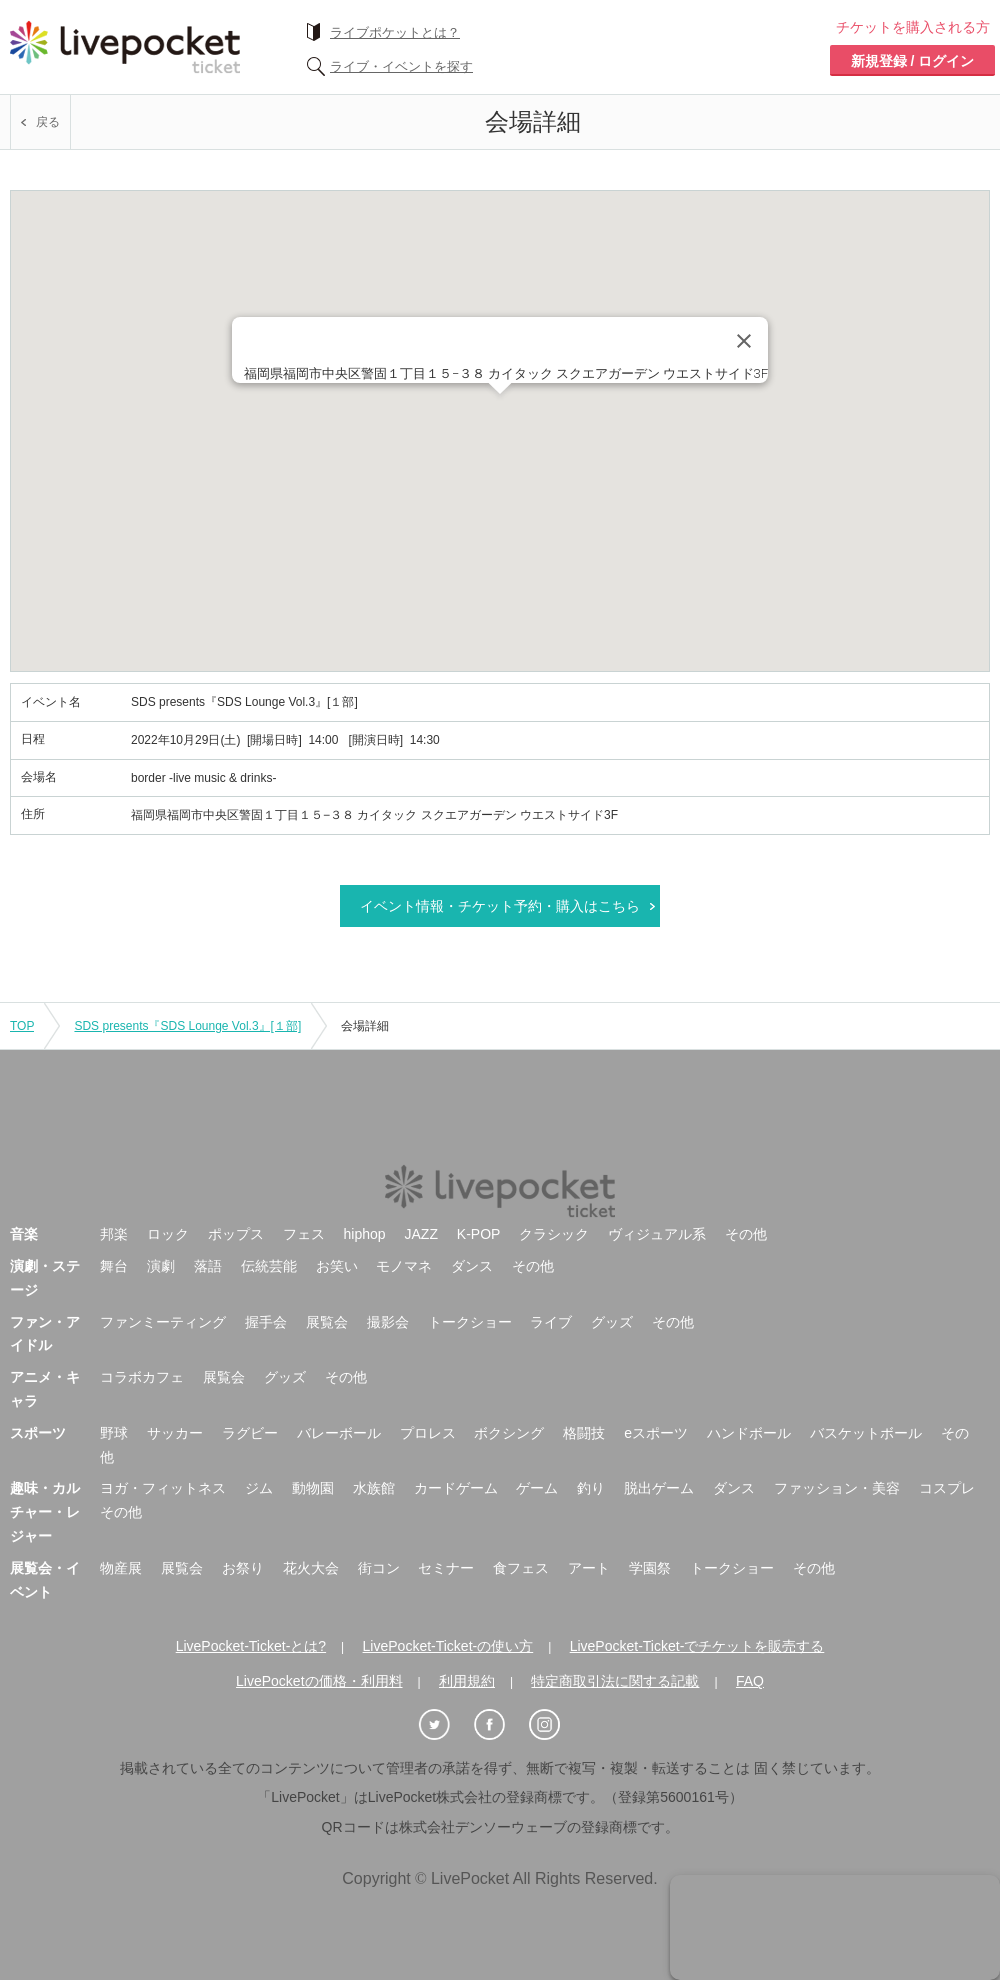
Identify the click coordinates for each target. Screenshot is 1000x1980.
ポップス (236, 1234)
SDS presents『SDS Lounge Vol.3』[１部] (187, 1026)
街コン (379, 1568)
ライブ (551, 1322)
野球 (114, 1433)
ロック (168, 1234)
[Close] (744, 341)
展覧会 (327, 1322)
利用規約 (467, 1681)
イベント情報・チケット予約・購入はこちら (500, 906)
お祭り (243, 1568)
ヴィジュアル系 (657, 1234)
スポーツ (38, 1433)
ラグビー (250, 1433)
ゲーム (537, 1488)
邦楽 (114, 1234)
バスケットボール (866, 1433)
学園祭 (650, 1568)
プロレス (428, 1433)
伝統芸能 (269, 1266)
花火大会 (311, 1568)
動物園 (313, 1488)
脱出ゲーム (659, 1488)
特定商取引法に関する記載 (615, 1681)
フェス (304, 1234)
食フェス (521, 1568)
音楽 (24, 1234)
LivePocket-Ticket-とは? (251, 1646)
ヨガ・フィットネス (163, 1488)
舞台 (114, 1266)
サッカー (175, 1433)
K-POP (479, 1234)
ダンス (472, 1266)
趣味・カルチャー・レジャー (45, 1512)
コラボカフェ (142, 1377)
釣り (591, 1488)
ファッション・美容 (837, 1488)
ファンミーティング (163, 1322)
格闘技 (584, 1433)
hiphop (365, 1234)
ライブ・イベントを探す (401, 66)
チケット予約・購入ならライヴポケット (125, 47)
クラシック (554, 1234)
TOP (22, 1026)
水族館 (374, 1488)
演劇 (161, 1266)
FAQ (750, 1681)
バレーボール (339, 1433)
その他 (746, 1234)
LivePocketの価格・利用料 (319, 1681)
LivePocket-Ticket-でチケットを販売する (697, 1646)
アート (589, 1568)
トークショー (470, 1322)
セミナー (446, 1568)
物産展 (121, 1568)
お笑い (337, 1266)
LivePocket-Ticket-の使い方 (448, 1646)
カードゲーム (456, 1488)
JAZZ (421, 1234)
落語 (208, 1266)
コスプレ (947, 1488)
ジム (259, 1488)
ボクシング (509, 1433)
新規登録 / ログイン (913, 61)
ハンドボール (749, 1433)
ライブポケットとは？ (395, 32)
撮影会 (388, 1322)
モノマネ (404, 1266)
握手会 (266, 1322)
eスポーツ (656, 1433)
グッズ (612, 1322)
